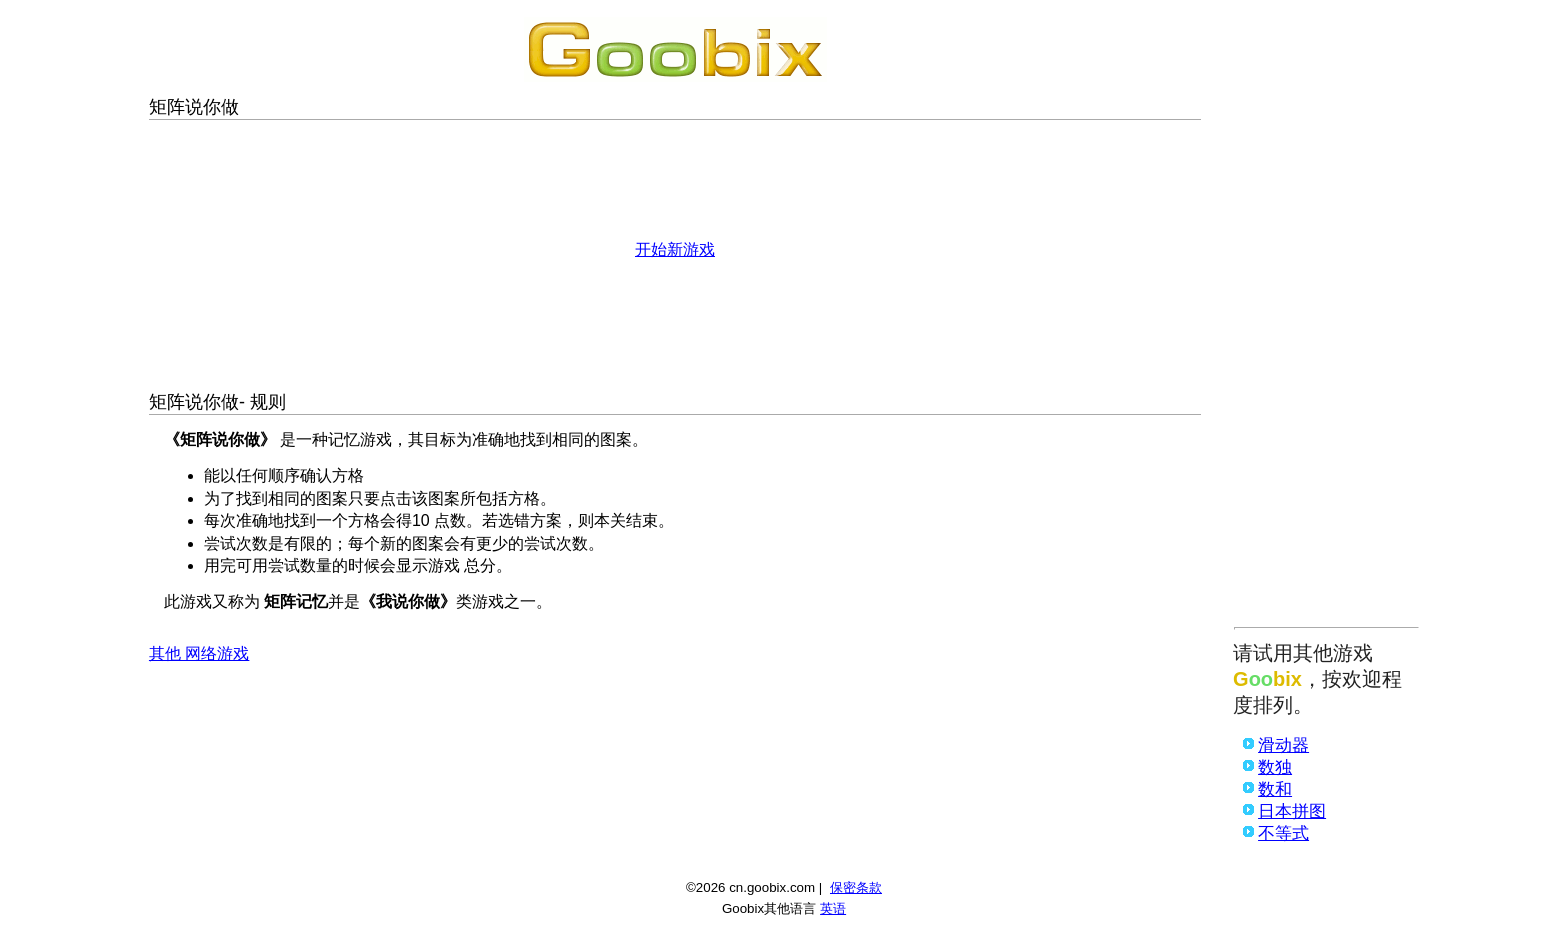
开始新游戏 (675, 249)
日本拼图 (1292, 811)
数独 (1275, 767)
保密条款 (856, 887)
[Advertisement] (1326, 317)
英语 (833, 908)
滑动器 (1283, 745)
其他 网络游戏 (199, 653)
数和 (1275, 789)
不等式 (1283, 833)
